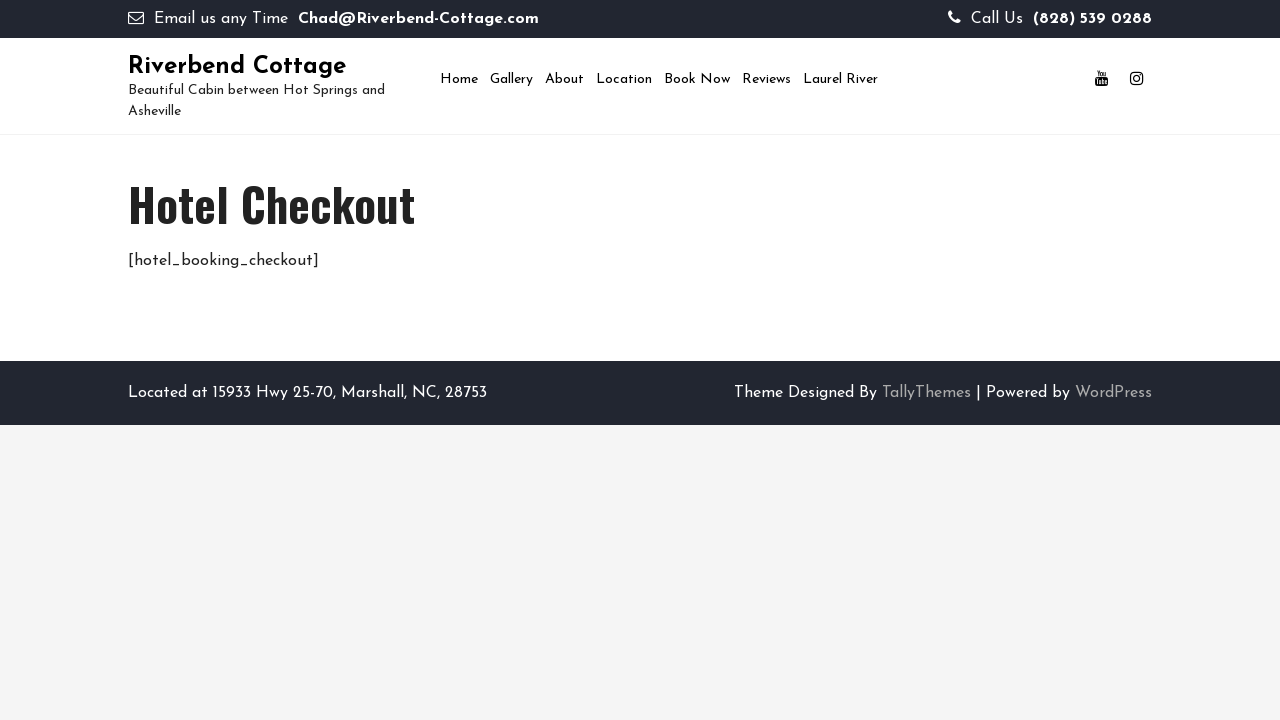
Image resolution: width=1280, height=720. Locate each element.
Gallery (511, 79)
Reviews (766, 79)
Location (624, 79)
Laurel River (840, 79)
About (564, 79)
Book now (697, 79)
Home (459, 79)
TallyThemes (926, 393)
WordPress (1113, 393)
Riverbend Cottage (237, 67)
